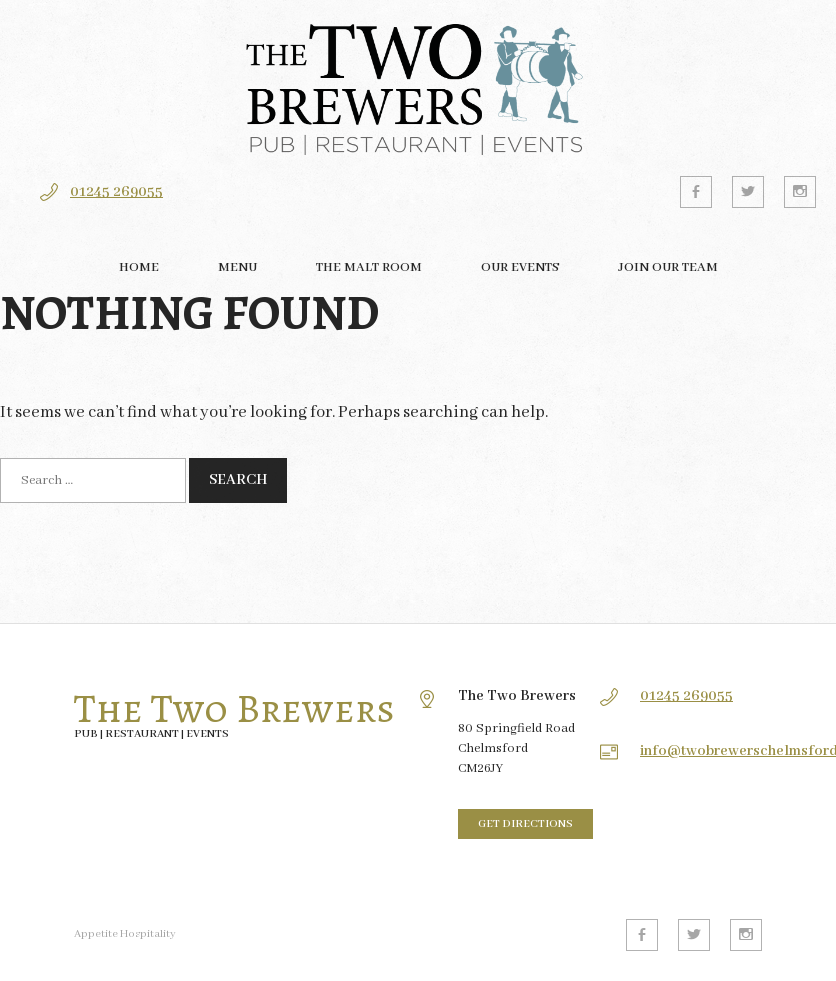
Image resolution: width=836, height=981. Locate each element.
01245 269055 (116, 192)
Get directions (525, 824)
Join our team (668, 267)
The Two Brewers (234, 709)
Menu (237, 267)
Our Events (520, 267)
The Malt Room (369, 267)
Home (139, 267)
